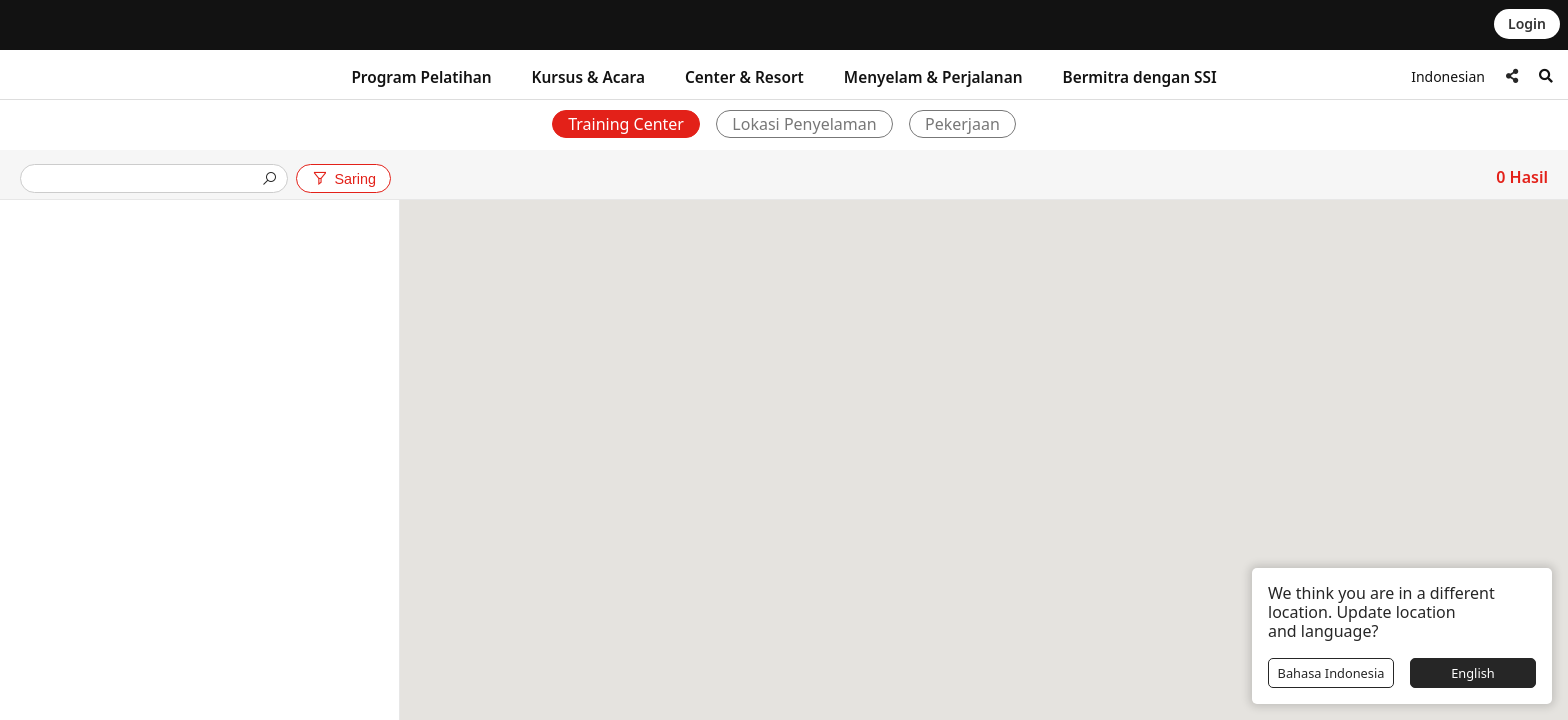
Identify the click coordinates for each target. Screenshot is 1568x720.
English (1473, 673)
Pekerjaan (963, 124)
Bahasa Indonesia (1331, 673)
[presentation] (146, 180)
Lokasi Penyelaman (805, 124)
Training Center (627, 124)
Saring (343, 179)
